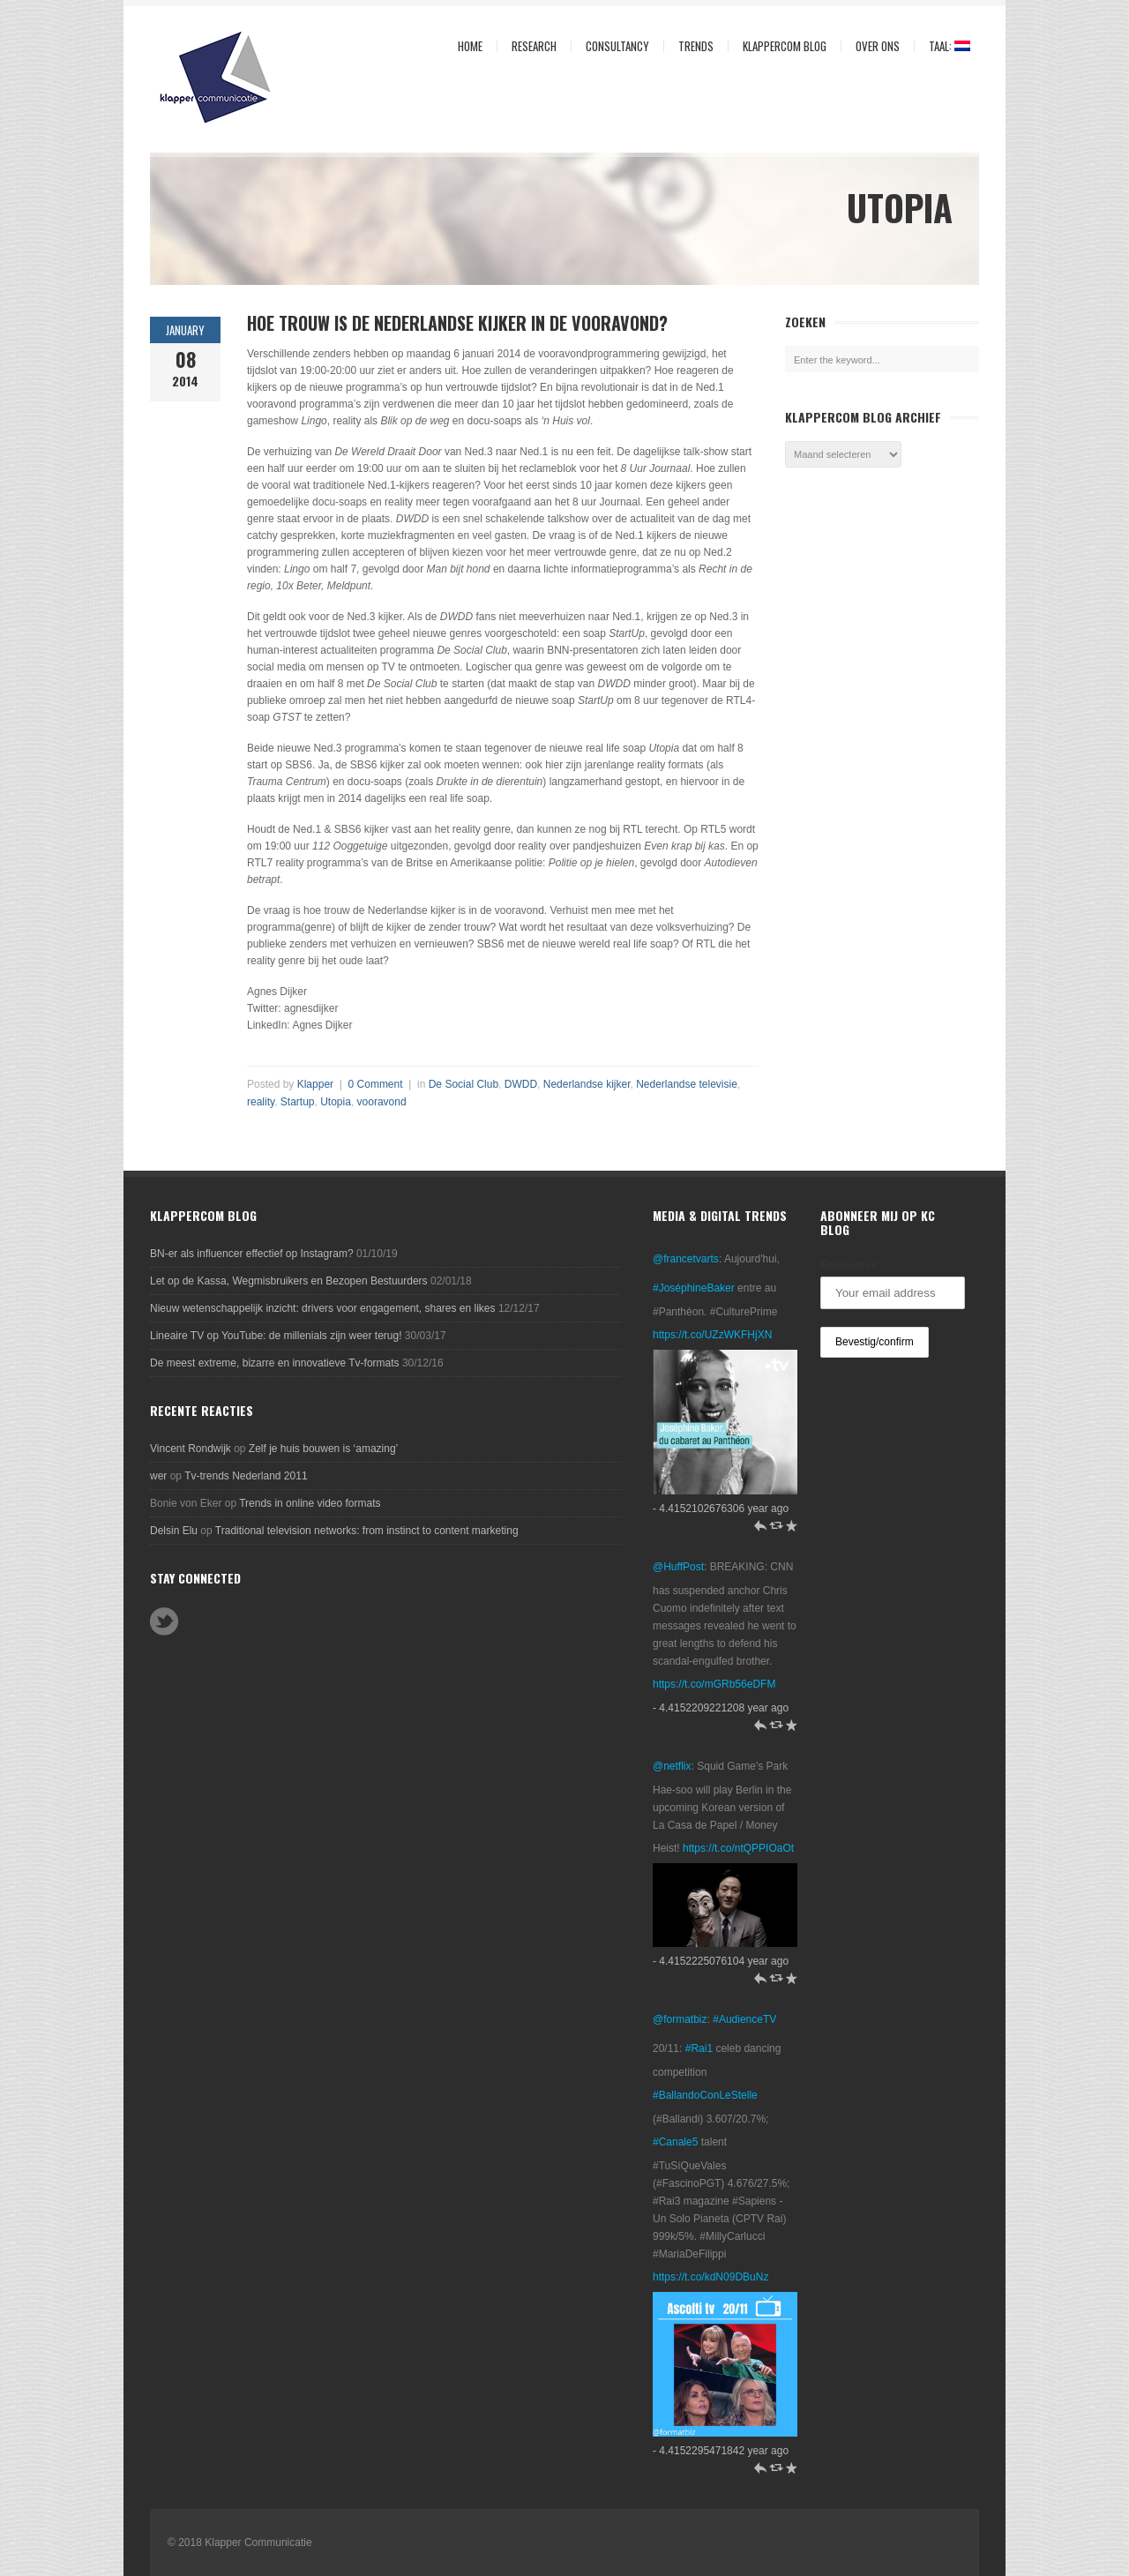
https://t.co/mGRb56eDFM (714, 1684)
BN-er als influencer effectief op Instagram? (252, 1253)
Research (529, 46)
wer (158, 1476)
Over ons (873, 46)
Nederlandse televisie (686, 1084)
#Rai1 (699, 2048)
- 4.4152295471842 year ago (721, 2451)
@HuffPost (678, 1567)
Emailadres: (850, 1265)
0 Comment (375, 1084)
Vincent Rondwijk (190, 1448)
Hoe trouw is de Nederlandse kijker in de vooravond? (457, 323)
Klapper (315, 1084)
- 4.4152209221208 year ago (721, 1708)
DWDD (521, 1084)
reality (260, 1102)
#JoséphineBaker (694, 1288)
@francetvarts (686, 1259)
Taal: (942, 46)
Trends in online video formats (309, 1503)
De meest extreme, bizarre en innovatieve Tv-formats (275, 1363)
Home (470, 46)
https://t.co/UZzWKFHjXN (712, 1335)
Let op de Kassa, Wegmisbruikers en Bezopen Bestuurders (289, 1281)
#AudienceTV (744, 2019)
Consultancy (613, 46)
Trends (691, 46)
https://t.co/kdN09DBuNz (710, 2277)
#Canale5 (675, 2142)
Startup (297, 1102)
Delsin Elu (174, 1530)
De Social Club (463, 1084)
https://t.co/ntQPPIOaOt (738, 1848)
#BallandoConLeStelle (705, 2095)
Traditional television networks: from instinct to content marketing (367, 1530)
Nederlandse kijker (587, 1084)
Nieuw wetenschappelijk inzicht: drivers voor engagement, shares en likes (323, 1308)
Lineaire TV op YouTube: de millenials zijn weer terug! (276, 1335)
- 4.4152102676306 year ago (721, 1508)
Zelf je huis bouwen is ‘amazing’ (323, 1448)
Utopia (335, 1102)
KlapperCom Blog (784, 46)
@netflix (672, 1766)
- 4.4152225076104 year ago (721, 1961)
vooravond (382, 1102)
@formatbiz (680, 2019)
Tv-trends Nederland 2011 (245, 1476)
